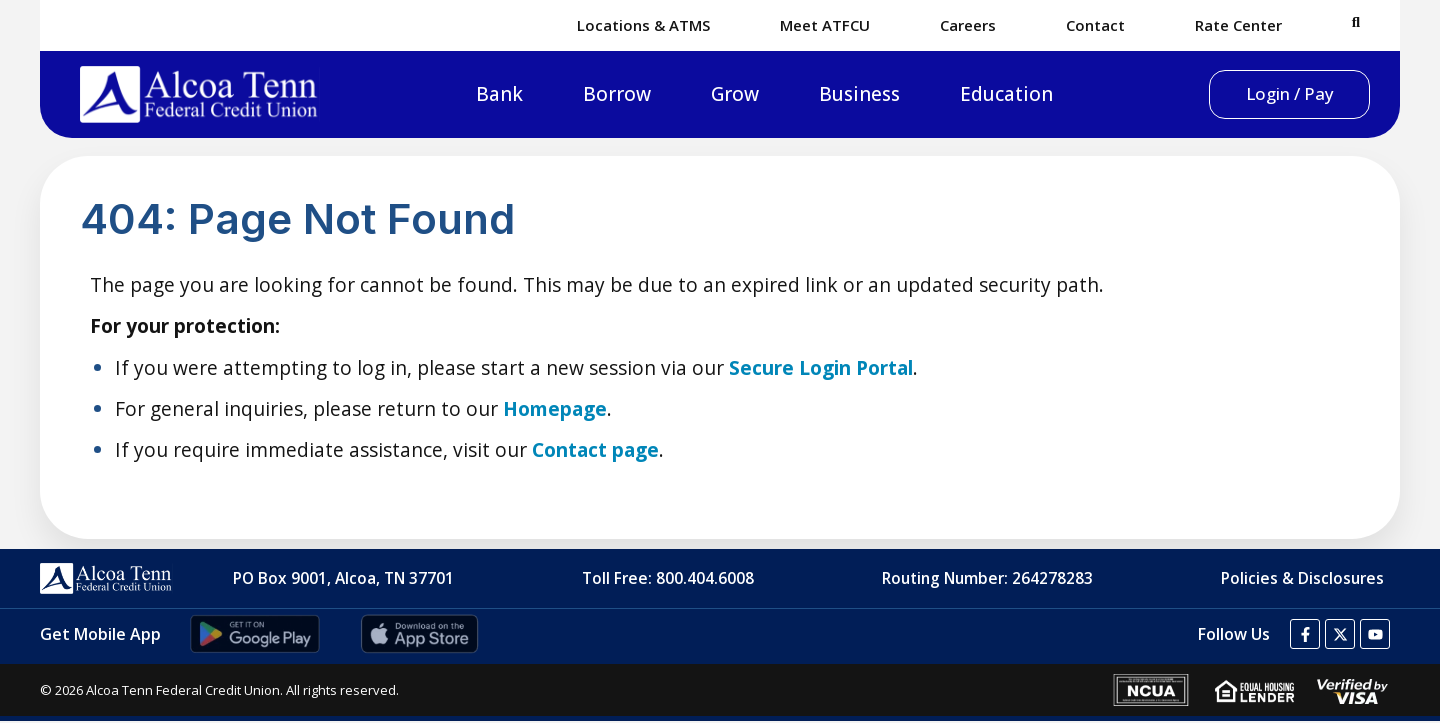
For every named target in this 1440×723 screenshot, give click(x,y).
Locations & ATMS (643, 25)
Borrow (593, 95)
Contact (1095, 25)
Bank (475, 95)
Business (835, 95)
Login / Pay (1265, 94)
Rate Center (1238, 25)
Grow (711, 95)
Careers (968, 25)
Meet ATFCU (825, 25)
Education (982, 95)
